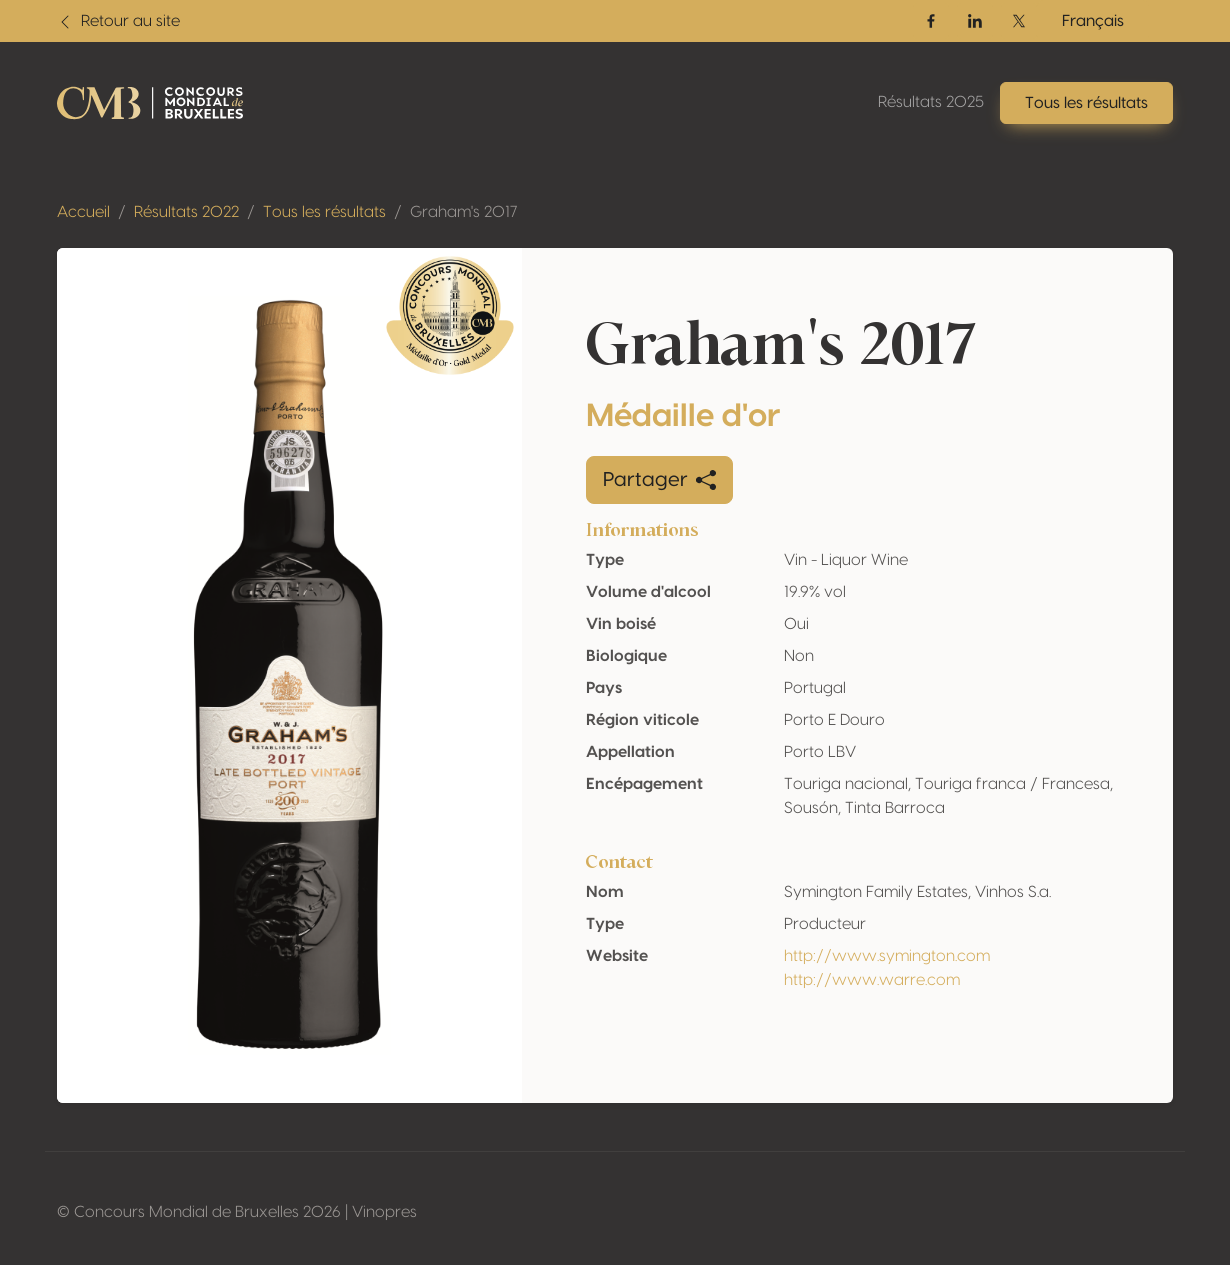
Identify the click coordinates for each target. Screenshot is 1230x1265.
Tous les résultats (324, 212)
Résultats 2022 (186, 212)
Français (1093, 21)
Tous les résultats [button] (1086, 103)
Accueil (83, 212)
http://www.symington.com (887, 956)
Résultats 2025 (931, 102)
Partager (659, 480)
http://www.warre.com (872, 980)
